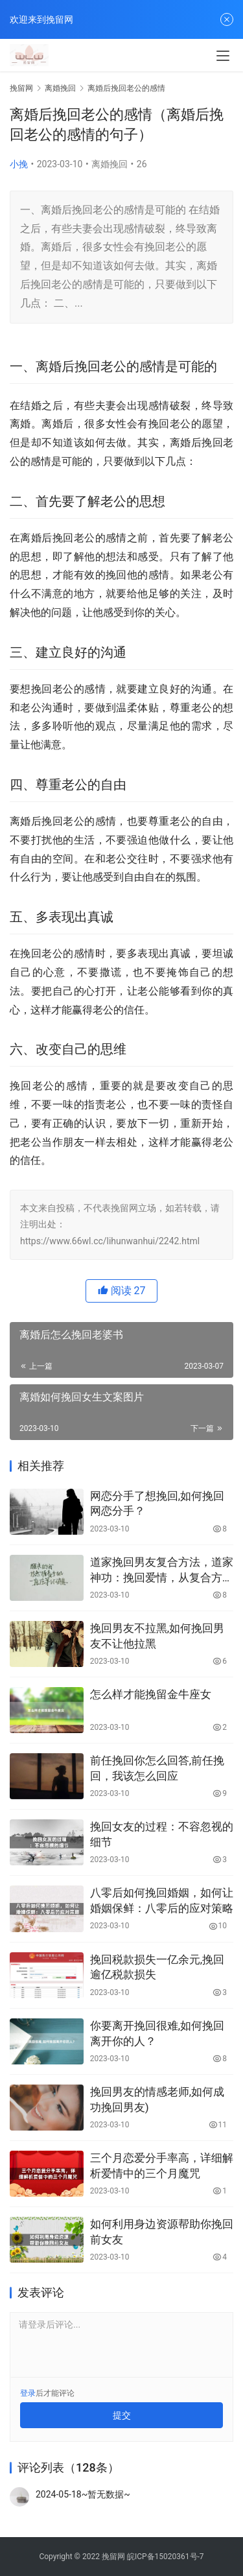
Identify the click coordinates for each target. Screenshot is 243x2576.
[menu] (223, 55)
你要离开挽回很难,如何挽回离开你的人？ (157, 2033)
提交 (122, 2415)
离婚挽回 (109, 164)
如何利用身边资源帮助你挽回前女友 (161, 2231)
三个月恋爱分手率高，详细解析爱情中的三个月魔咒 (161, 2165)
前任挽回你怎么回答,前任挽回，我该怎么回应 (157, 1768)
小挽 (19, 164)
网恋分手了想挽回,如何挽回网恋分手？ (157, 1503)
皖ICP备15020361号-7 (165, 2556)
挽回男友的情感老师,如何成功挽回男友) (157, 2099)
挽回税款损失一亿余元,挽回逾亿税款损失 (157, 1967)
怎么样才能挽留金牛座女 (150, 1694)
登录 (28, 2393)
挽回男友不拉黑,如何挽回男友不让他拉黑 (157, 1636)
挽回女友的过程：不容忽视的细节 (161, 1834)
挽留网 (21, 88)
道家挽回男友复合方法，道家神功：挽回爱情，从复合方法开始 (161, 1570)
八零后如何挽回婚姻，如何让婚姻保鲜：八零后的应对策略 (161, 1900)
